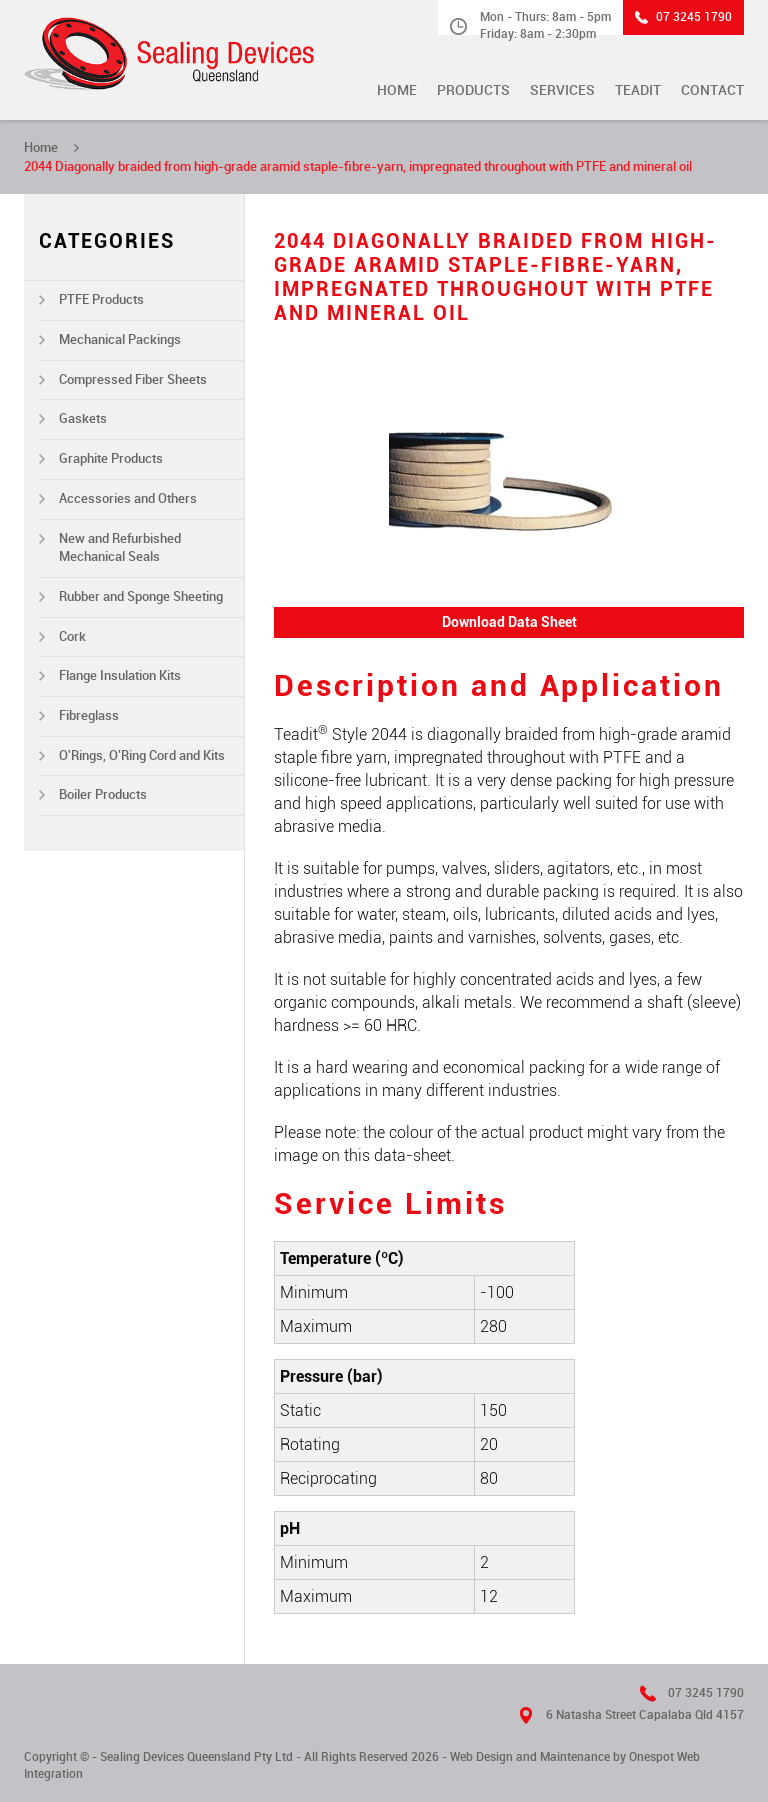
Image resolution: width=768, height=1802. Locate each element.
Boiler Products (103, 794)
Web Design (481, 1757)
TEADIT (638, 90)
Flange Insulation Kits (120, 675)
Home (397, 90)
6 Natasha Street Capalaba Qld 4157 (645, 1715)
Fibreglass (89, 715)
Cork (72, 636)
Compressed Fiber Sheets (133, 379)
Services (562, 90)
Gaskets (83, 418)
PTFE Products (101, 299)
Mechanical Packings (120, 339)
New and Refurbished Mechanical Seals (120, 548)
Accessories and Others (128, 498)
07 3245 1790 (694, 17)
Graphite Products (111, 458)
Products (473, 90)
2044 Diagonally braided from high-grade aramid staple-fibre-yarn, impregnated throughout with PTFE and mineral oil (358, 166)
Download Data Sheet (509, 622)
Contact (712, 90)
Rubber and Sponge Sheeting (141, 596)
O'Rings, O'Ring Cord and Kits (142, 755)
